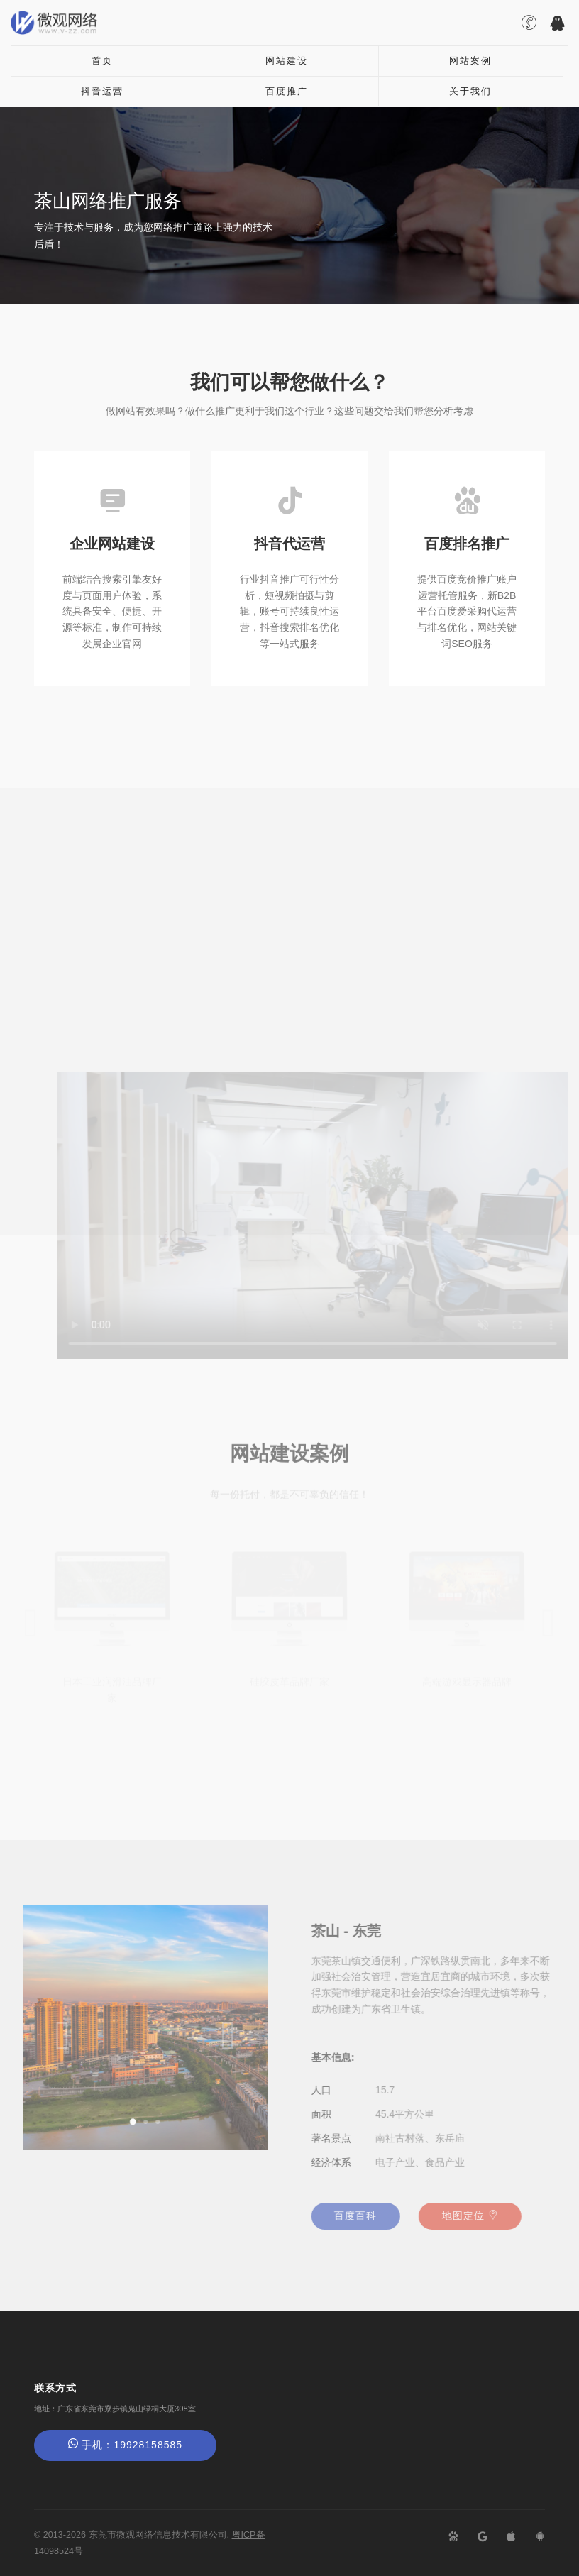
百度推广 (286, 91)
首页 (102, 60)
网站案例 (470, 60)
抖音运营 (102, 91)
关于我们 (470, 91)
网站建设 (286, 60)
